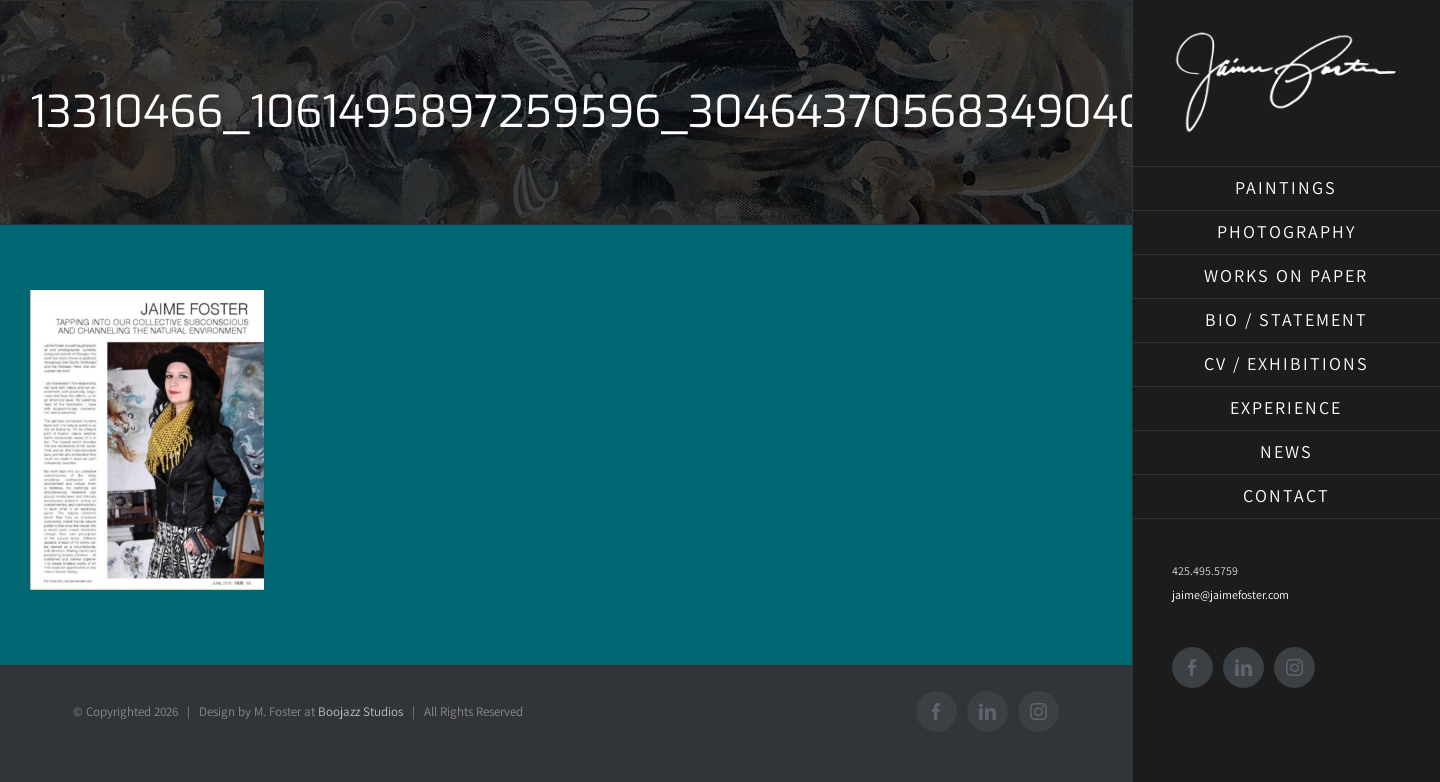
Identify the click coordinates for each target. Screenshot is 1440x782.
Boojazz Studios (360, 711)
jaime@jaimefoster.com (1230, 594)
